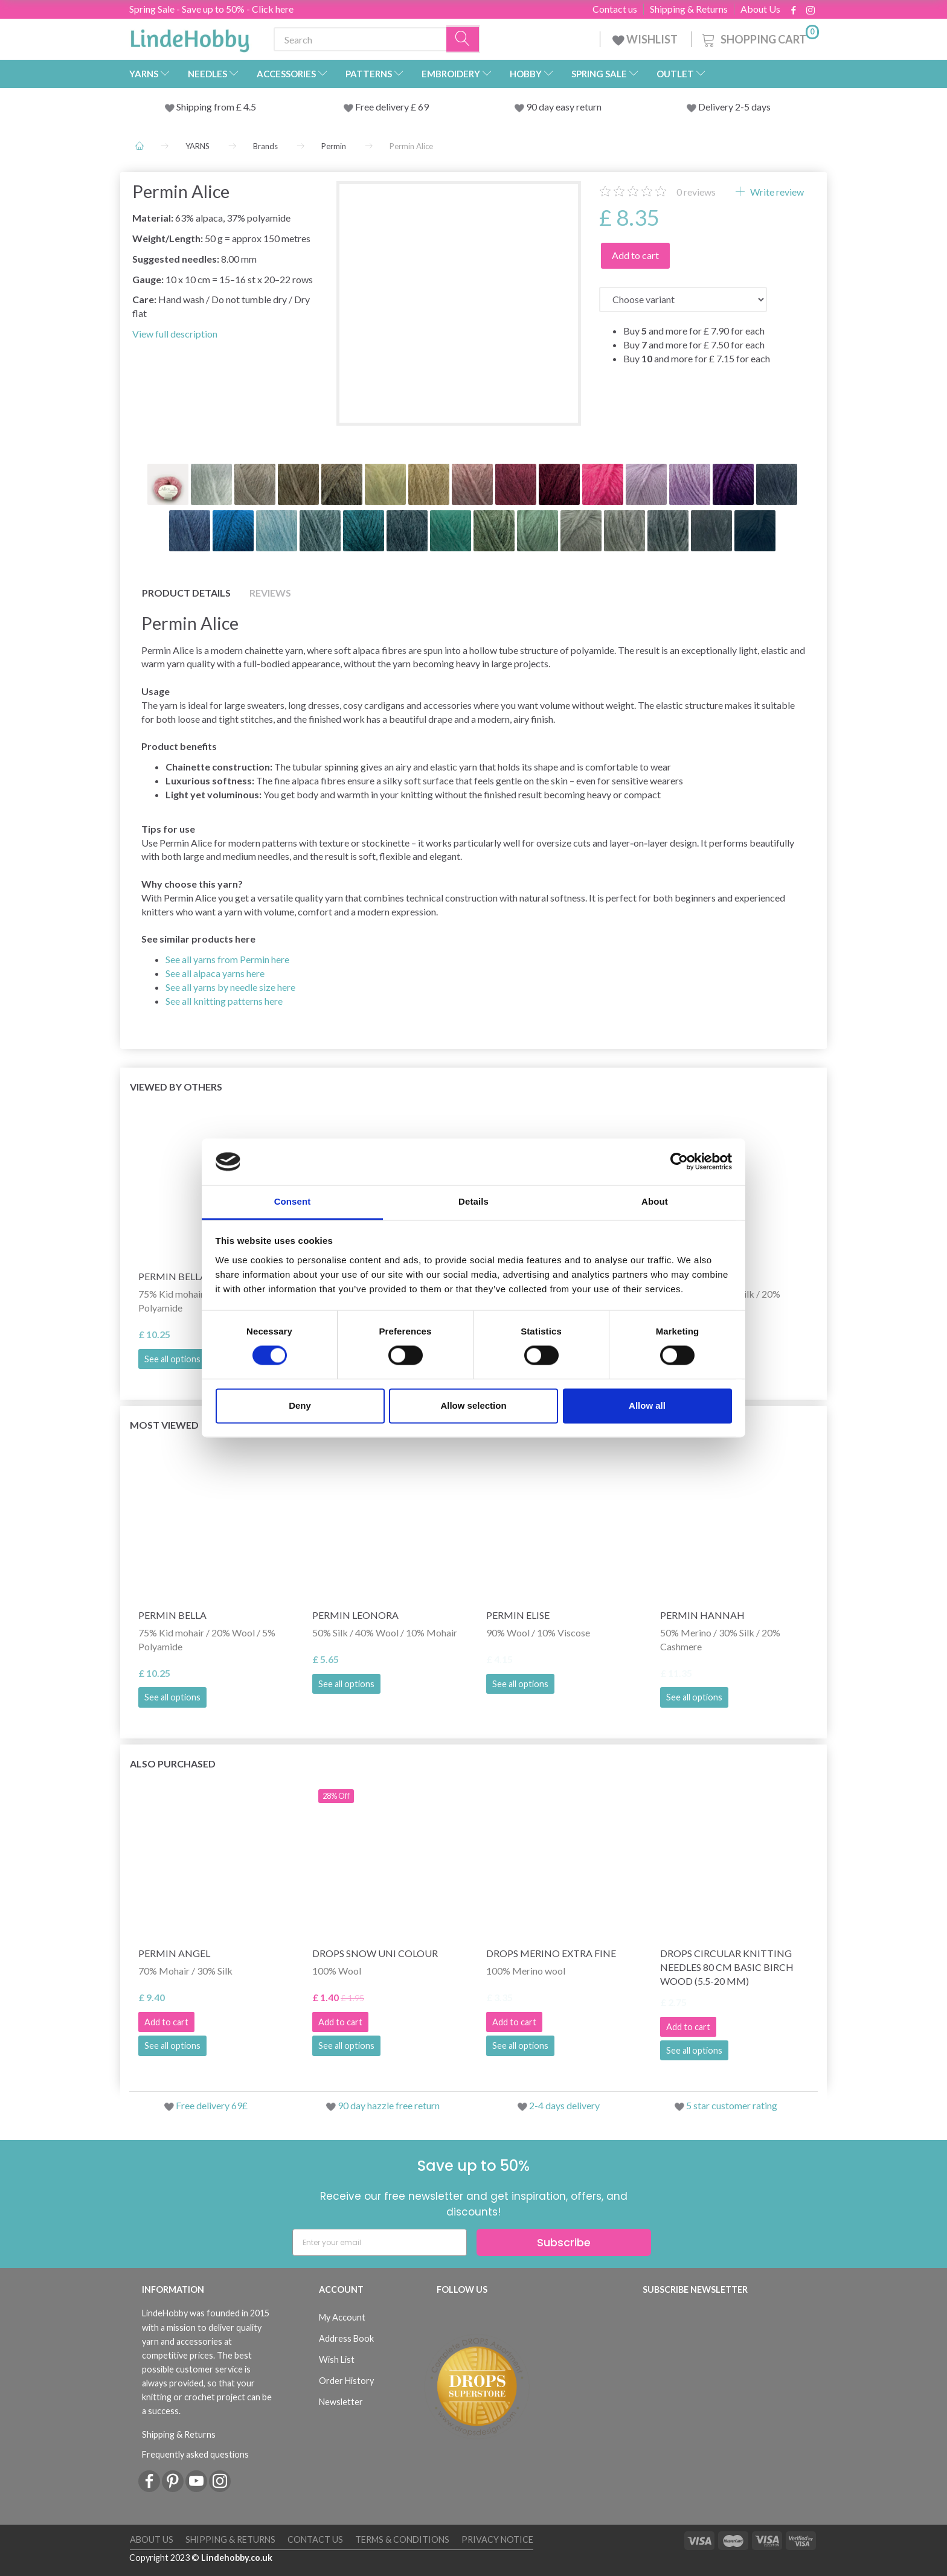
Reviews (270, 592)
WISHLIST (645, 39)
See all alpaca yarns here (215, 973)
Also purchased (173, 1763)
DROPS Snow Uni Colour (375, 1953)
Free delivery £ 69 (392, 106)
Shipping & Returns (689, 9)
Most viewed (164, 1425)
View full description (174, 333)
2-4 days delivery (564, 2105)
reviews (696, 191)
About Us (760, 9)
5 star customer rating (731, 2105)
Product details (186, 592)
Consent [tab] (292, 1201)
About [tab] (654, 1201)
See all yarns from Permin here (227, 959)
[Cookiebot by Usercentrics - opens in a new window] (679, 1162)
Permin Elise (518, 1615)
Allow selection (473, 1405)
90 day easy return (564, 106)
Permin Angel (174, 1953)
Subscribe (564, 2242)
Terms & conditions (402, 2539)
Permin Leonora (355, 1615)
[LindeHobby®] (189, 37)
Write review (776, 191)
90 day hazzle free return (389, 2105)
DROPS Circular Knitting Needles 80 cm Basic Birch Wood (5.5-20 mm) (727, 1967)
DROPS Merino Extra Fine (551, 1953)
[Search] (463, 39)
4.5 (249, 106)
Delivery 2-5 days (734, 106)
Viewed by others (176, 1086)
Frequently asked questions (195, 2454)
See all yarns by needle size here (230, 987)
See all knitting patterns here (224, 1001)
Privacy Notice (497, 2539)
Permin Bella (172, 1615)
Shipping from (206, 106)
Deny (300, 1405)
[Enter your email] (379, 2242)
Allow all (647, 1405)
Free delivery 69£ (212, 2105)
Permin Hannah (702, 1615)
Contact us (614, 9)
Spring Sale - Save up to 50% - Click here (211, 8)
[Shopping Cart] (759, 37)
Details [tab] (473, 1201)
